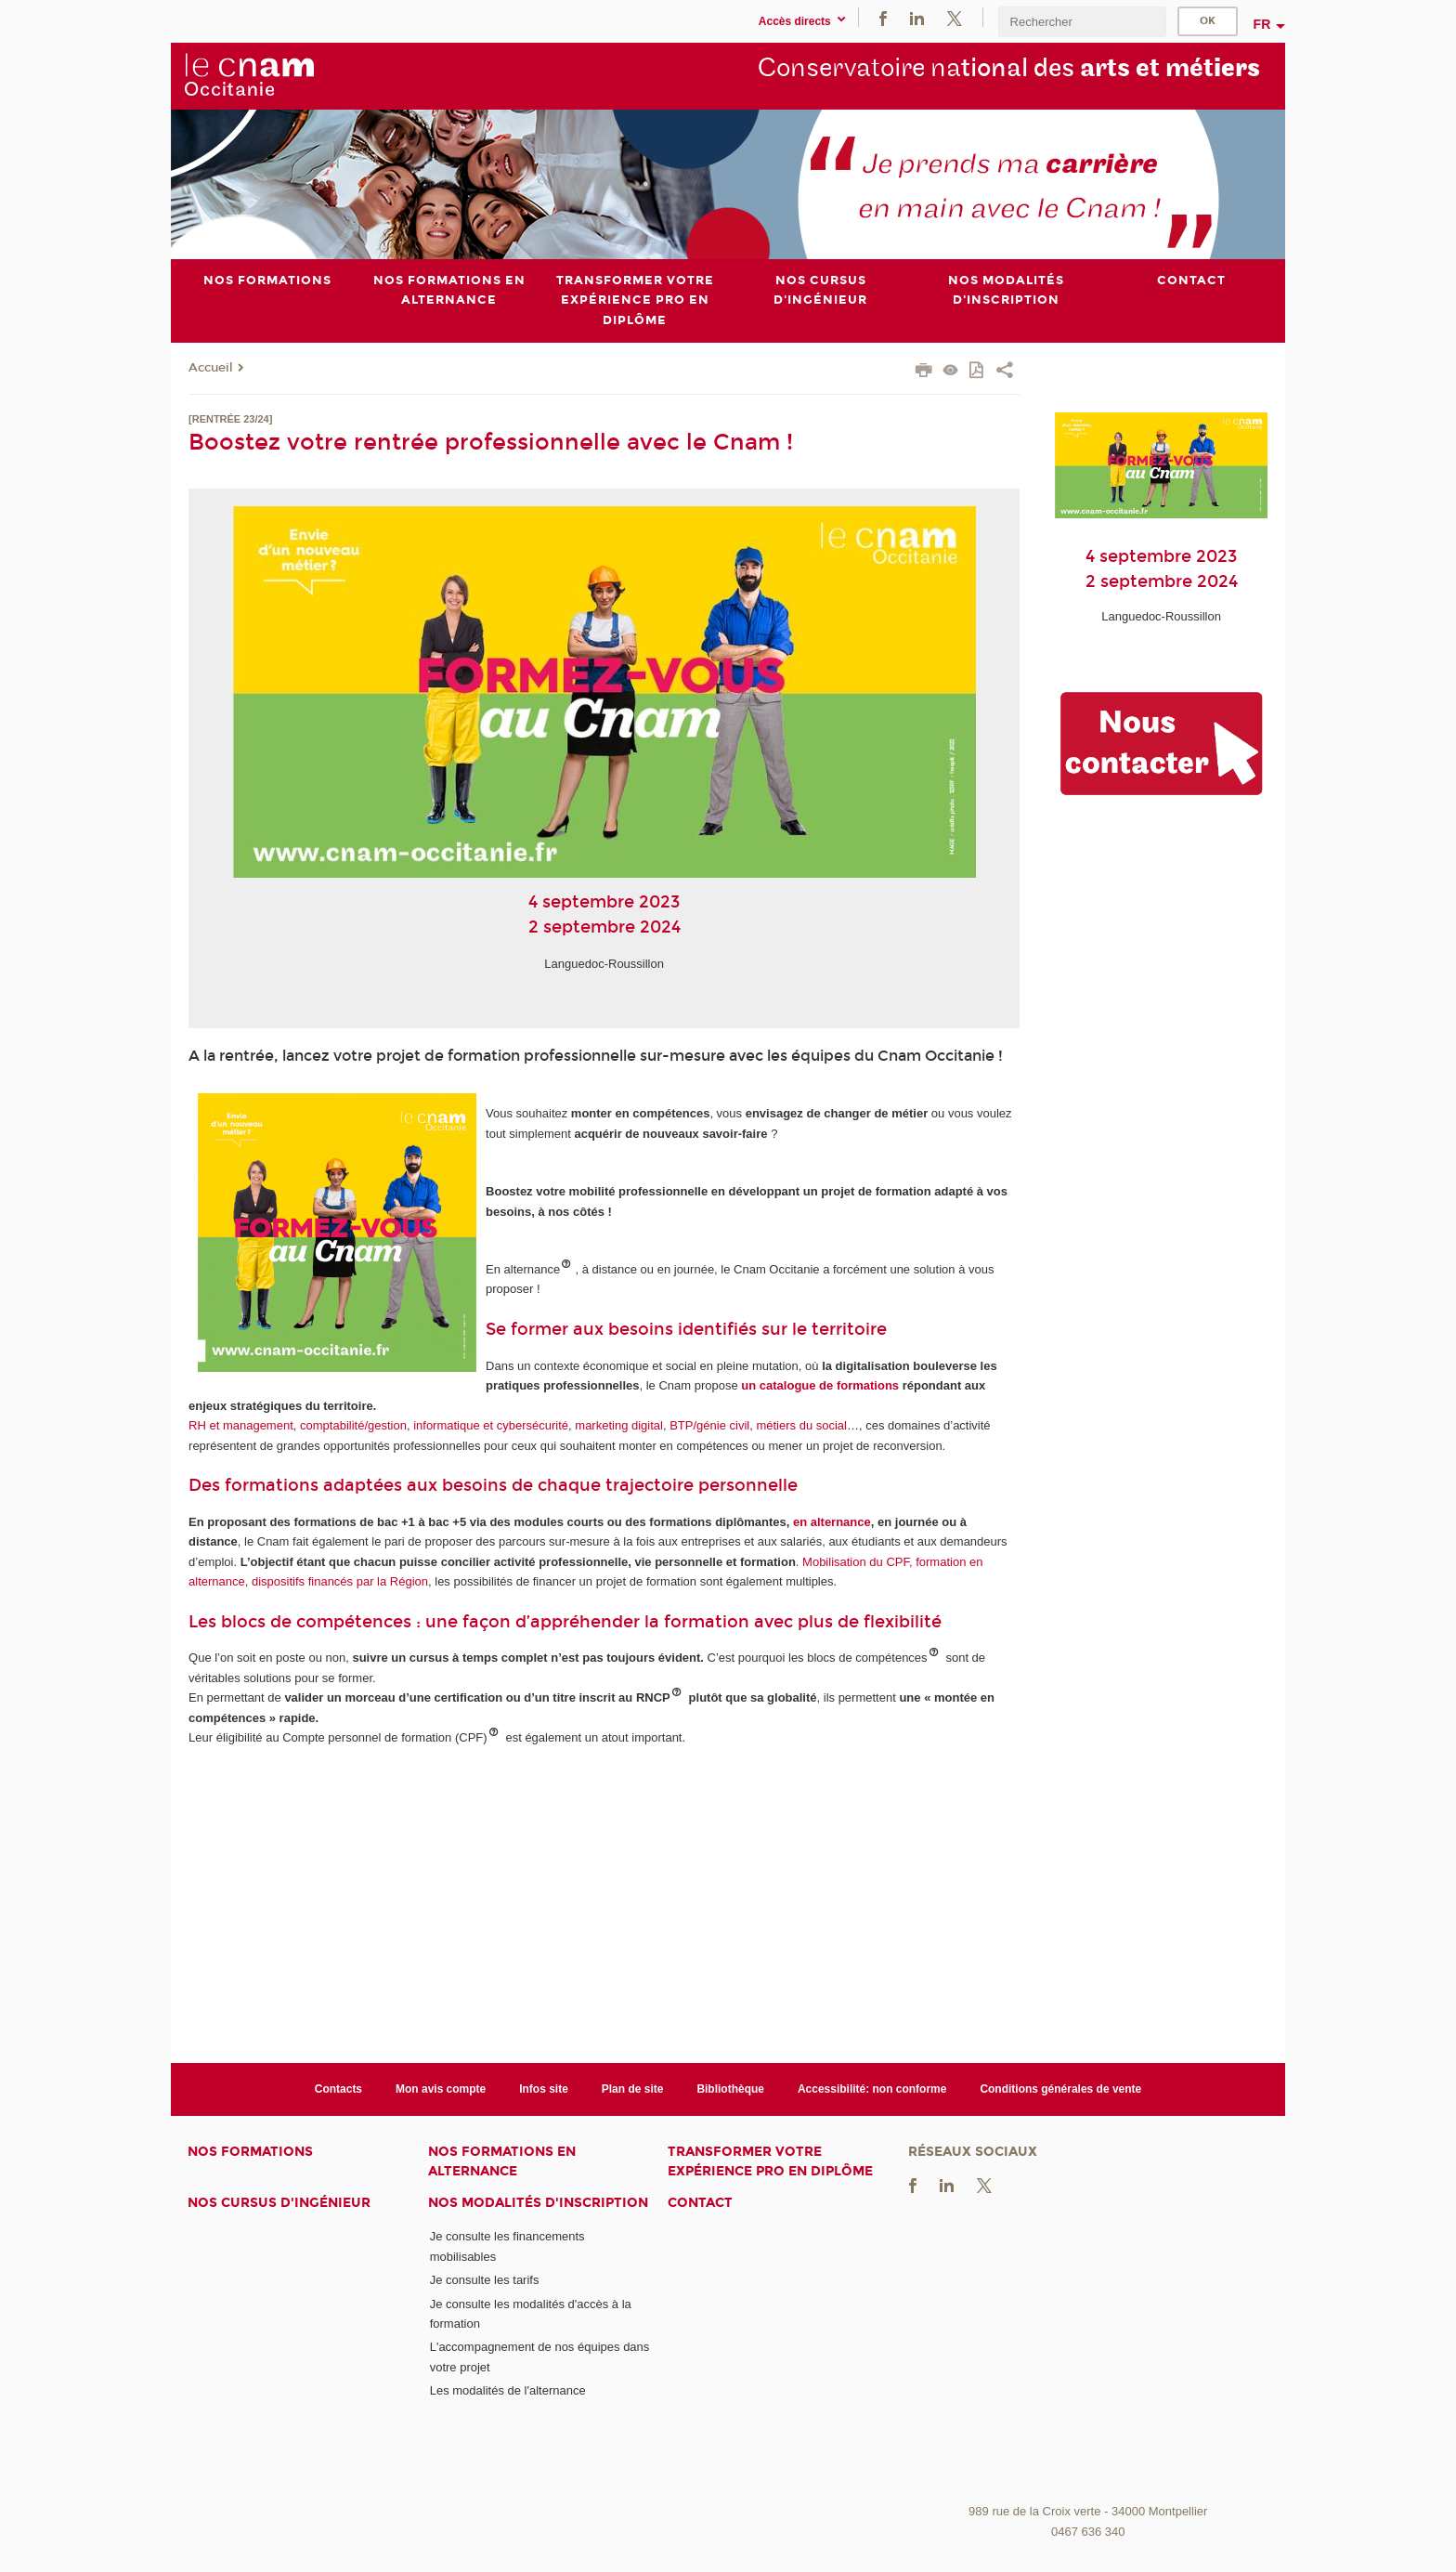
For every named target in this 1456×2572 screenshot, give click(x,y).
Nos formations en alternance (502, 2161)
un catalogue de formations (820, 1385)
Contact (700, 2203)
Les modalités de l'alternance (508, 2390)
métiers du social (801, 1425)
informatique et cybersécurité (490, 1425)
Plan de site (633, 2088)
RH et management (240, 1425)
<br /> (1088, 2356)
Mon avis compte (441, 2088)
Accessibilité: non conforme (872, 2088)
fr (1262, 24)
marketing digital (619, 1425)
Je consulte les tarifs (485, 2280)
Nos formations (250, 2152)
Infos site (543, 2088)
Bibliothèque (730, 2088)
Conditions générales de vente (1060, 2088)
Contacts (338, 2088)
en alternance (832, 1522)
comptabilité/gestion (353, 1425)
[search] (1081, 22)
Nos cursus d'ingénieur (279, 2203)
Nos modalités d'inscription (538, 2203)
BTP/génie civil (709, 1425)
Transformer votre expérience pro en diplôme (770, 2161)
